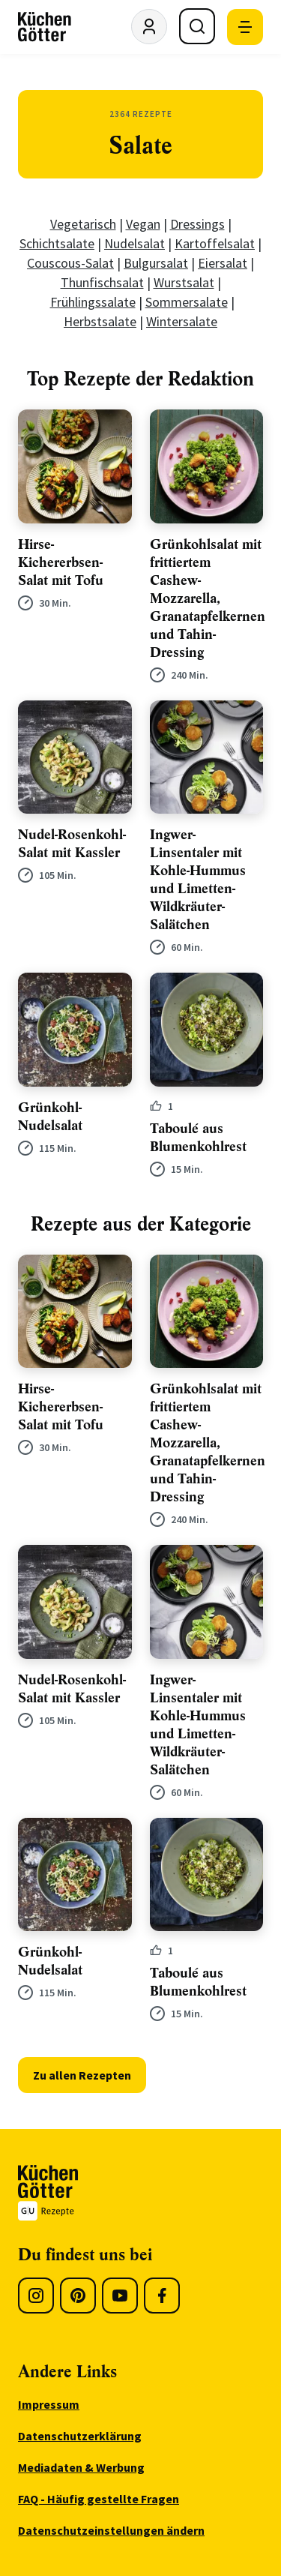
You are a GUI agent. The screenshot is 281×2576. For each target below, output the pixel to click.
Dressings (197, 223)
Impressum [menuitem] (48, 2404)
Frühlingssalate (93, 301)
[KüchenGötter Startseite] (44, 27)
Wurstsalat (184, 282)
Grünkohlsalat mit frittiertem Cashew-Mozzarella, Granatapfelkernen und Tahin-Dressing (207, 598)
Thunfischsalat (102, 282)
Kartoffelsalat (215, 243)
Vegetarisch (83, 223)
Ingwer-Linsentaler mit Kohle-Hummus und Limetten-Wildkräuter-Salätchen (198, 880)
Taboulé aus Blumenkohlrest (198, 1138)
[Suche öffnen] (197, 26)
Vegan (143, 223)
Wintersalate (181, 321)
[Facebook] (162, 2296)
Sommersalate (186, 301)
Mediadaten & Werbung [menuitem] (81, 2467)
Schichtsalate (56, 243)
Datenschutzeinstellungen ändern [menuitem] (111, 2530)
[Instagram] (36, 2296)
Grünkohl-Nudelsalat (50, 1117)
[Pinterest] (78, 2296)
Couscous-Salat (70, 262)
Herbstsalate (100, 321)
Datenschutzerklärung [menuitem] (80, 2435)
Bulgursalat (156, 262)
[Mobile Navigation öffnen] (245, 27)
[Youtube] (120, 2296)
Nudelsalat (134, 243)
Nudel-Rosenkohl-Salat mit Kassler (72, 844)
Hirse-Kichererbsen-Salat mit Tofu (60, 562)
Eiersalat (222, 262)
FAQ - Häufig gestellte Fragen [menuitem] (98, 2498)
